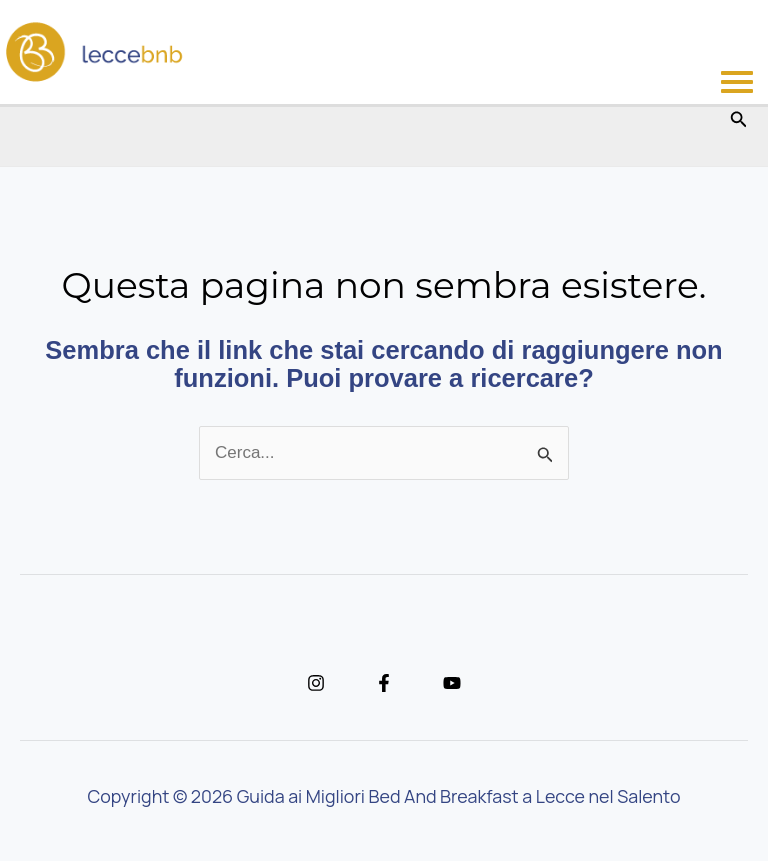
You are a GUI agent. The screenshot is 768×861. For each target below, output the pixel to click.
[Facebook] (384, 683)
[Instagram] (316, 683)
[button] (739, 120)
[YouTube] (452, 683)
